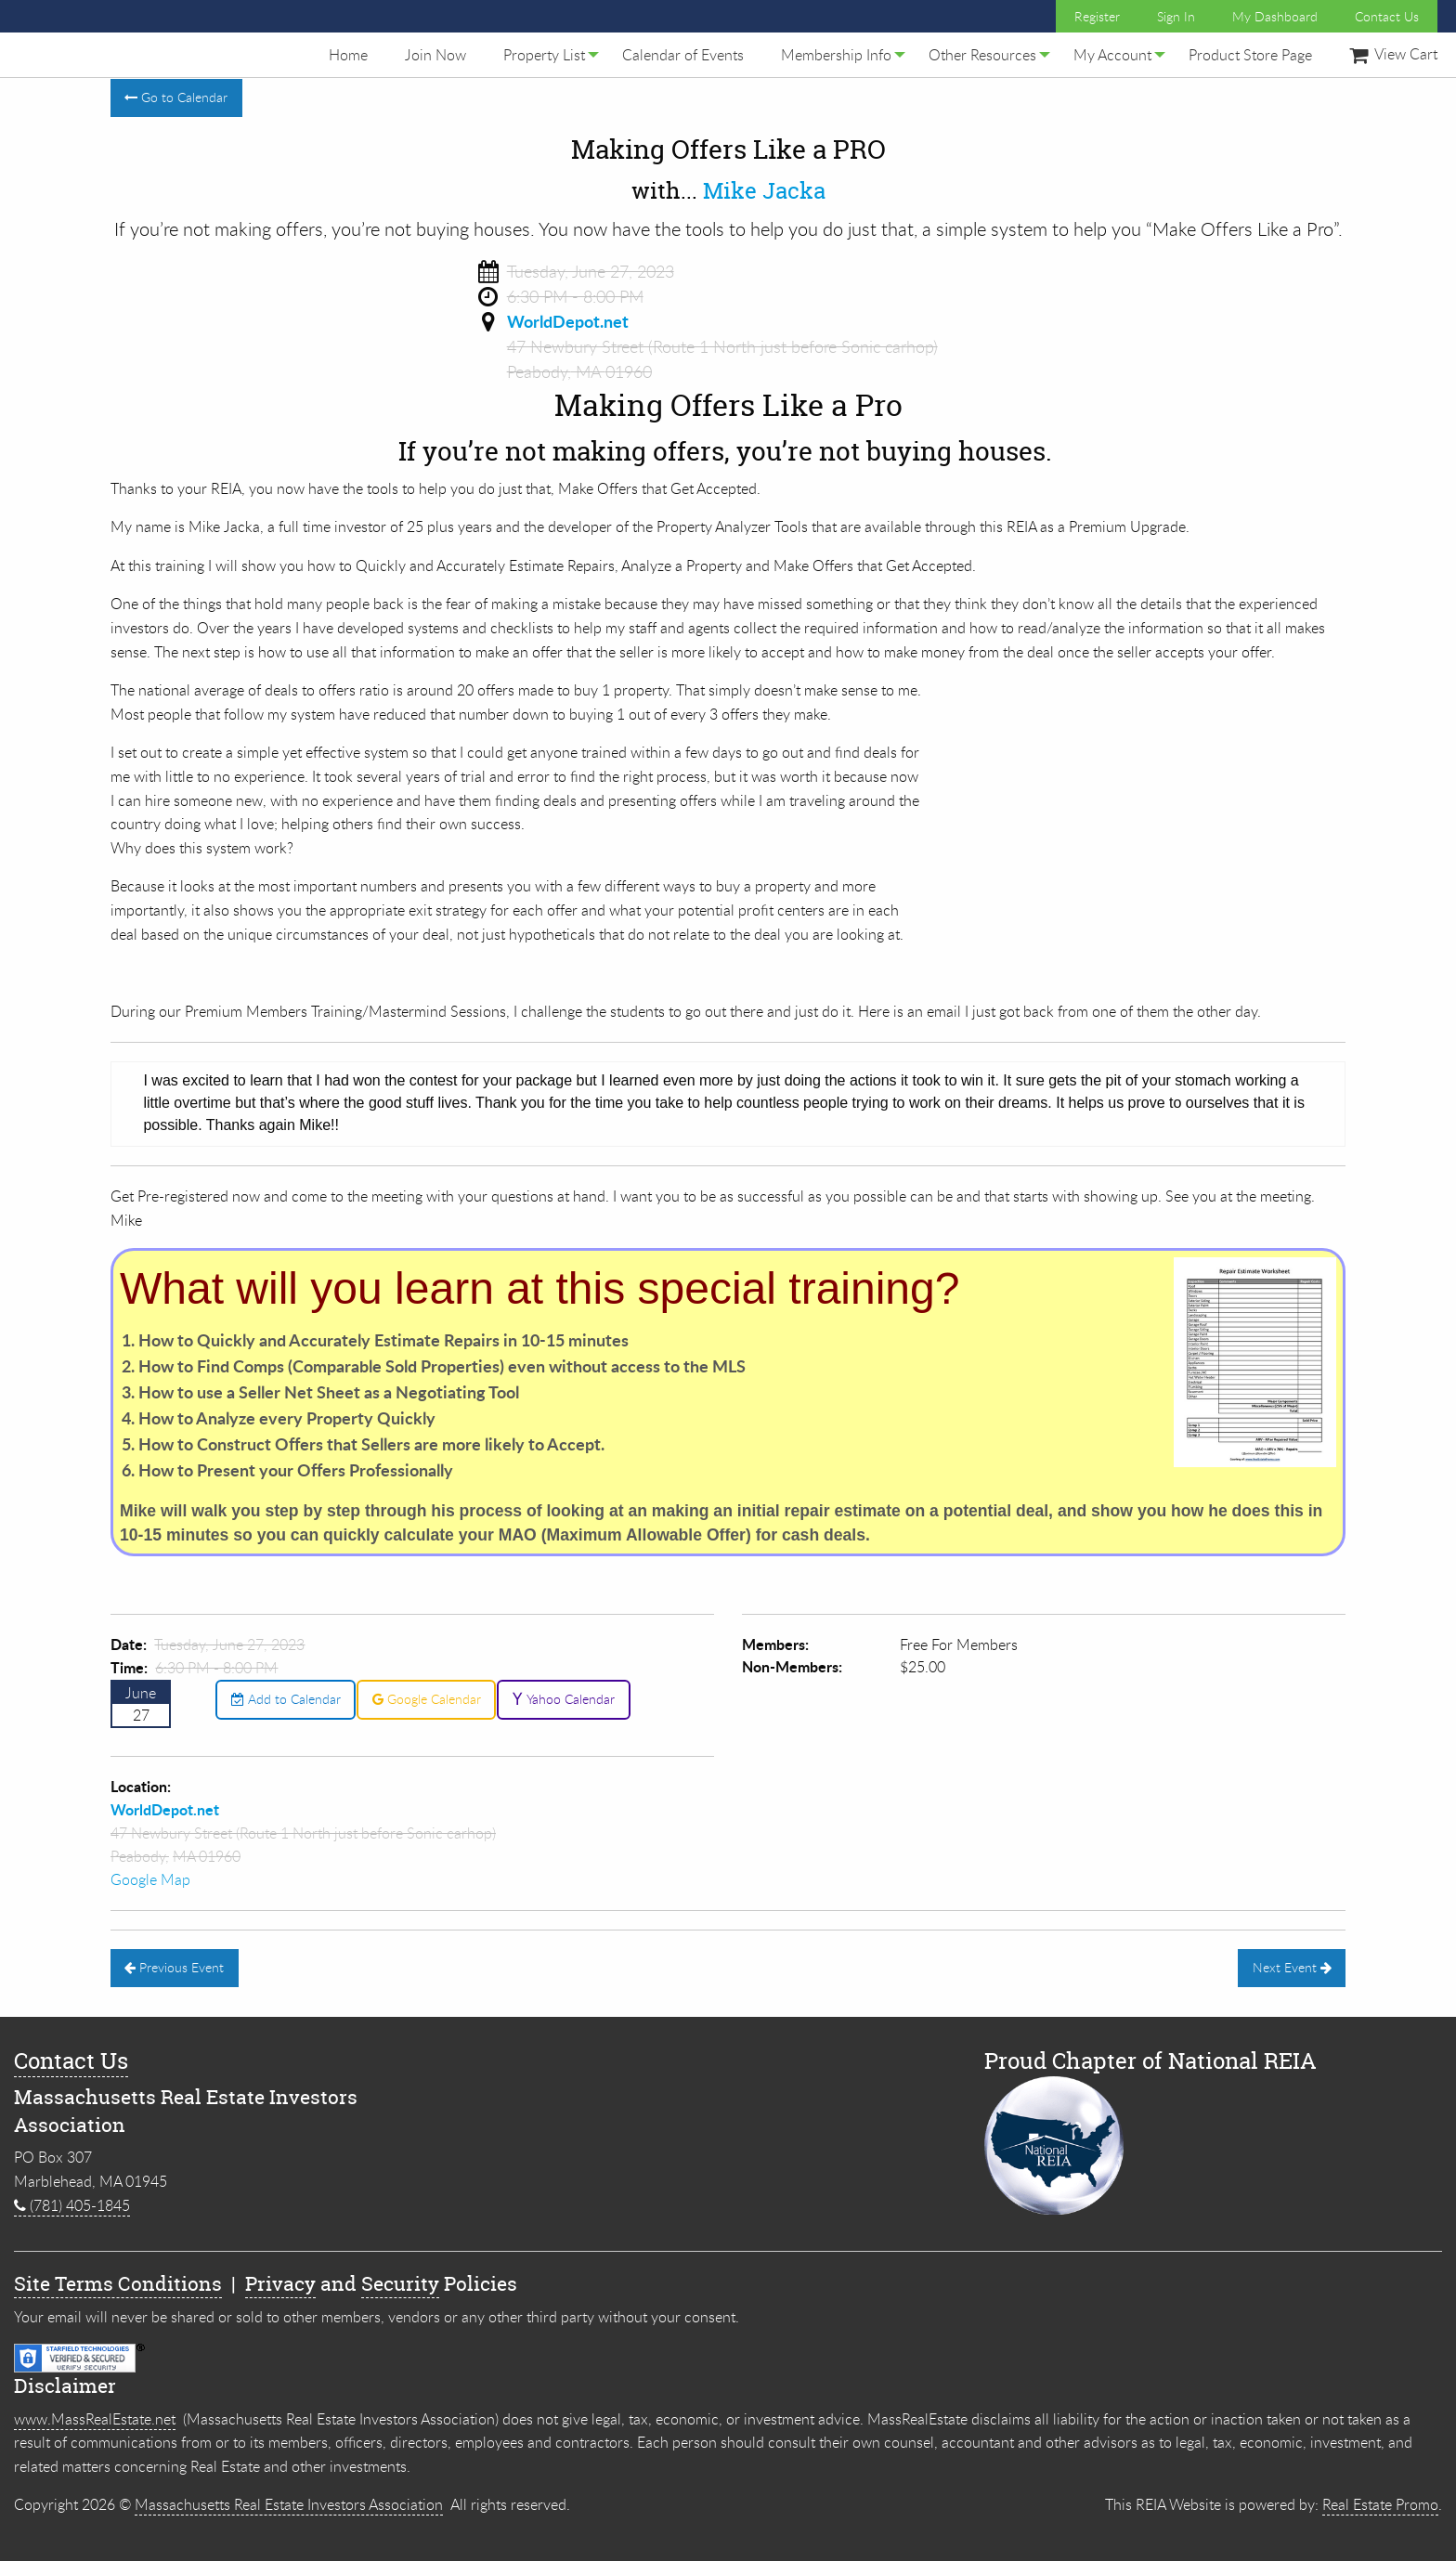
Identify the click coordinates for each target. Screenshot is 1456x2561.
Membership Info (836, 55)
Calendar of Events (683, 55)
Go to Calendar (176, 97)
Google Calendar (426, 1699)
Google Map (150, 1879)
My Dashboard (1275, 16)
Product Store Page (1250, 55)
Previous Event (174, 1967)
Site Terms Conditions (118, 2283)
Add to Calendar (286, 1699)
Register (1097, 16)
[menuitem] (348, 54)
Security (400, 2283)
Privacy (280, 2283)
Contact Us (1387, 16)
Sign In (1176, 16)
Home (348, 55)
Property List (544, 55)
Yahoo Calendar (563, 1699)
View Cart (1393, 54)
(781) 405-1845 (72, 2205)
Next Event (1292, 1967)
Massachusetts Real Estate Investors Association (289, 2504)
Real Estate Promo (1380, 2504)
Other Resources (982, 55)
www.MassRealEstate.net (95, 2419)
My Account (1112, 55)
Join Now (435, 55)
